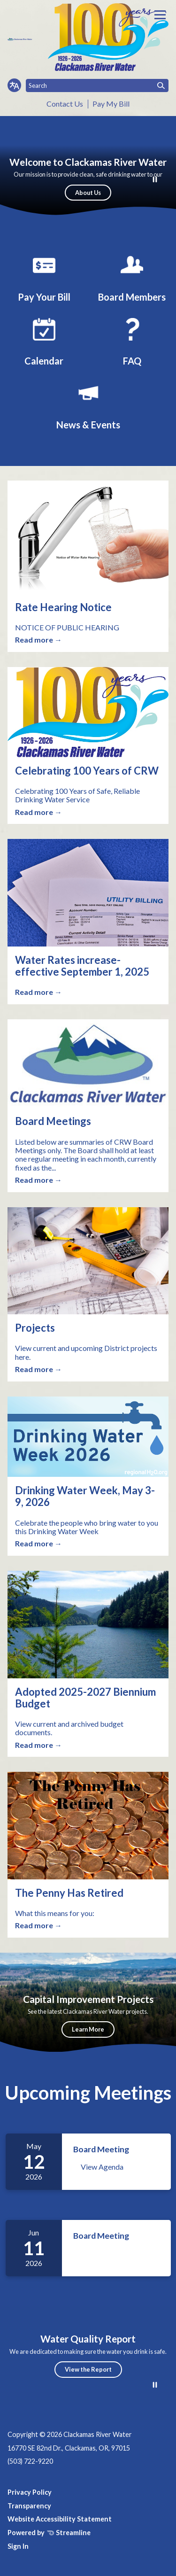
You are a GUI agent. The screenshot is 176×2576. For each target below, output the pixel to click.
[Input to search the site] (97, 85)
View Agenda (102, 2166)
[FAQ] (132, 340)
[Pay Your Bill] (44, 276)
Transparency (29, 2506)
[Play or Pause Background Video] (155, 180)
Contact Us (64, 103)
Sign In (18, 2546)
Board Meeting (101, 2149)
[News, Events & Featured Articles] (88, 404)
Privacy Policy (30, 2492)
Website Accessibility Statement (60, 2519)
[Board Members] (132, 276)
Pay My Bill (111, 103)
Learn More (88, 2029)
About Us (88, 192)
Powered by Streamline (49, 2533)
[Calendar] (44, 340)
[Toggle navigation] (160, 15)
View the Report (88, 2369)
